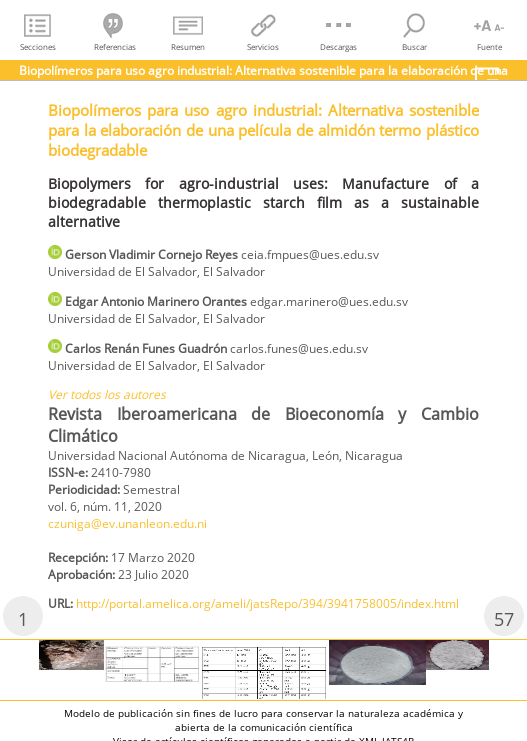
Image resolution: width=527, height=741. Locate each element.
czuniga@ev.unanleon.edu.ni (127, 523)
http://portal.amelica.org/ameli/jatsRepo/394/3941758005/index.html (267, 603)
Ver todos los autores (107, 394)
